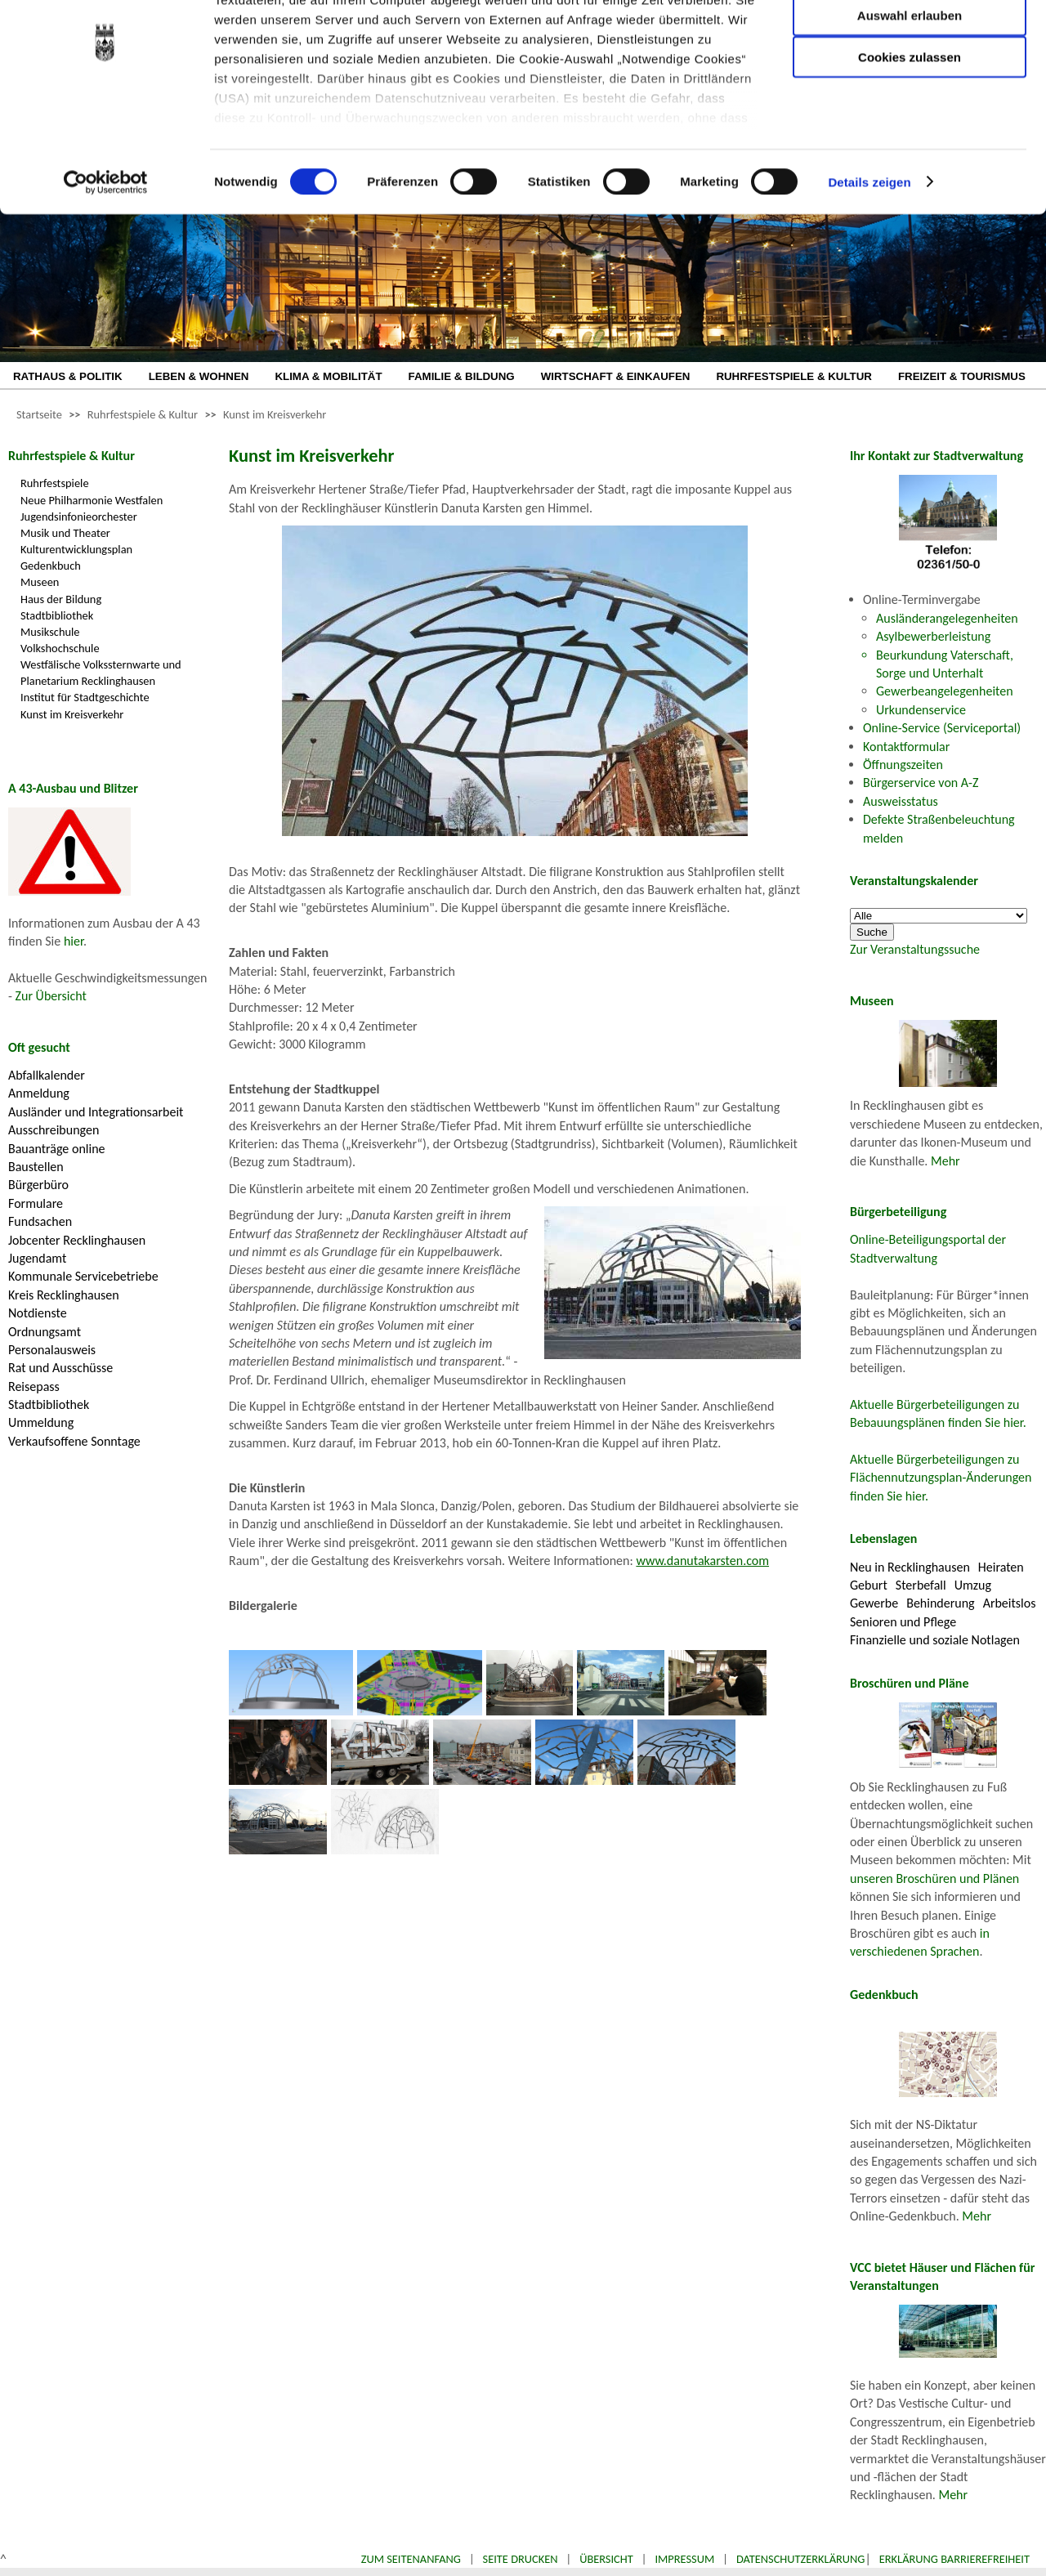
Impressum (684, 2558)
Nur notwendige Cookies (909, 47)
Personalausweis (52, 1349)
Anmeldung (38, 1093)
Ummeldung (41, 1422)
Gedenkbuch (50, 565)
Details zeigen (869, 261)
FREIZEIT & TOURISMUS (962, 376)
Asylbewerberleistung (933, 636)
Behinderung (940, 1603)
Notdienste (37, 1313)
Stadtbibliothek (56, 615)
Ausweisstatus (900, 801)
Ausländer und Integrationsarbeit (95, 1112)
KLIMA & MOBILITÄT (328, 376)
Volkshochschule (60, 648)
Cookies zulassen (909, 136)
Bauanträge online (56, 1148)
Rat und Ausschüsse (60, 1367)
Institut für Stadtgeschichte (85, 697)
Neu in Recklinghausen (910, 1567)
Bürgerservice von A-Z (920, 782)
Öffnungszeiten (903, 764)
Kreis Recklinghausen (63, 1295)
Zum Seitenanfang (411, 2558)
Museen (39, 582)
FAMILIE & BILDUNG (462, 376)
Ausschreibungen (53, 1130)
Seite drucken (520, 2558)
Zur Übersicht (51, 996)
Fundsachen (40, 1221)
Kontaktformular (906, 746)
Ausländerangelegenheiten (947, 618)
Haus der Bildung (60, 599)
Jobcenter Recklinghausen (76, 1240)
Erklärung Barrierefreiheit (954, 2558)
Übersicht (606, 2558)
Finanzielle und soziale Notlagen (935, 1640)
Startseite (39, 414)
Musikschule (50, 631)
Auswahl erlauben (909, 94)
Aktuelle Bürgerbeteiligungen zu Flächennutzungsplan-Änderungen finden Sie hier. (940, 1477)
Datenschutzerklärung (800, 2558)
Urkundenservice (921, 710)
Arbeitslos (1009, 1603)
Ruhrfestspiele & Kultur (142, 414)
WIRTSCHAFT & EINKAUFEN (616, 376)
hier (73, 941)
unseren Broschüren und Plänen (934, 1878)
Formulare (35, 1203)
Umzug (972, 1585)
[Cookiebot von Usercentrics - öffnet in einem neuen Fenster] (105, 261)
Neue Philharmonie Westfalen (91, 500)
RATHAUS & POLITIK (68, 376)
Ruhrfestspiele (54, 483)
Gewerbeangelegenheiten (944, 691)
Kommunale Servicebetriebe (83, 1276)
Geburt (868, 1585)
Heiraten (1001, 1567)
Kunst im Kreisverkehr (274, 414)
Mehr (945, 1161)
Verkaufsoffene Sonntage (74, 1441)
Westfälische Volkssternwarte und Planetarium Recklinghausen (100, 672)
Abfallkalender (46, 1075)
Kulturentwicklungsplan (76, 549)
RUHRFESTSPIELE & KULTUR (794, 376)
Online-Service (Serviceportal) (942, 728)
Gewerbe (874, 1603)
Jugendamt (37, 1258)
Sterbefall (921, 1585)
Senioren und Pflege (903, 1622)
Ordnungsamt (44, 1331)
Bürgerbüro (38, 1184)
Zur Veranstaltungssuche (915, 949)
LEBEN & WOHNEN (199, 376)
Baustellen (36, 1166)
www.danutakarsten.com (702, 1560)
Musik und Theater (65, 532)
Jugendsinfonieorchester (78, 516)
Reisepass (34, 1386)
